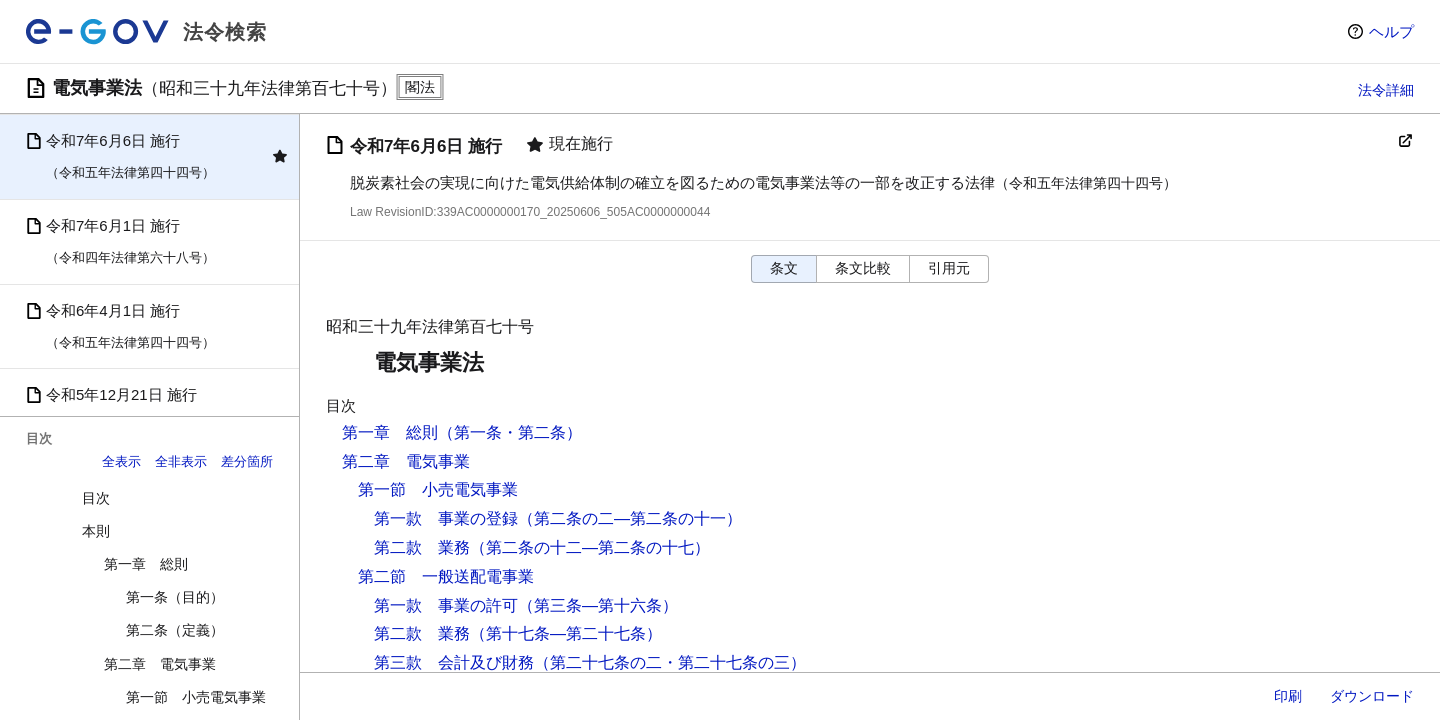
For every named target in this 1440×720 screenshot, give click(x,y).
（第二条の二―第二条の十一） (630, 518)
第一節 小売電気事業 (196, 697)
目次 (96, 498)
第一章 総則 (146, 564)
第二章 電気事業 (160, 664)
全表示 (121, 461)
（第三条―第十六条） (598, 605)
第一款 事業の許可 (446, 605)
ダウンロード (1372, 696)
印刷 (1288, 696)
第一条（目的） (175, 597)
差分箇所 (247, 461)
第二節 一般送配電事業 (446, 576)
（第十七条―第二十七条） (566, 633)
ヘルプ (1391, 31)
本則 (96, 531)
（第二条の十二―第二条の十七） (590, 547)
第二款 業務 (422, 547)
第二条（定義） (175, 630)
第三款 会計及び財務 (454, 662)
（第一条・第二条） (510, 432)
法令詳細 (1386, 90)
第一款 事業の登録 (446, 518)
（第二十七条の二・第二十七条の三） (670, 662)
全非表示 (181, 461)
